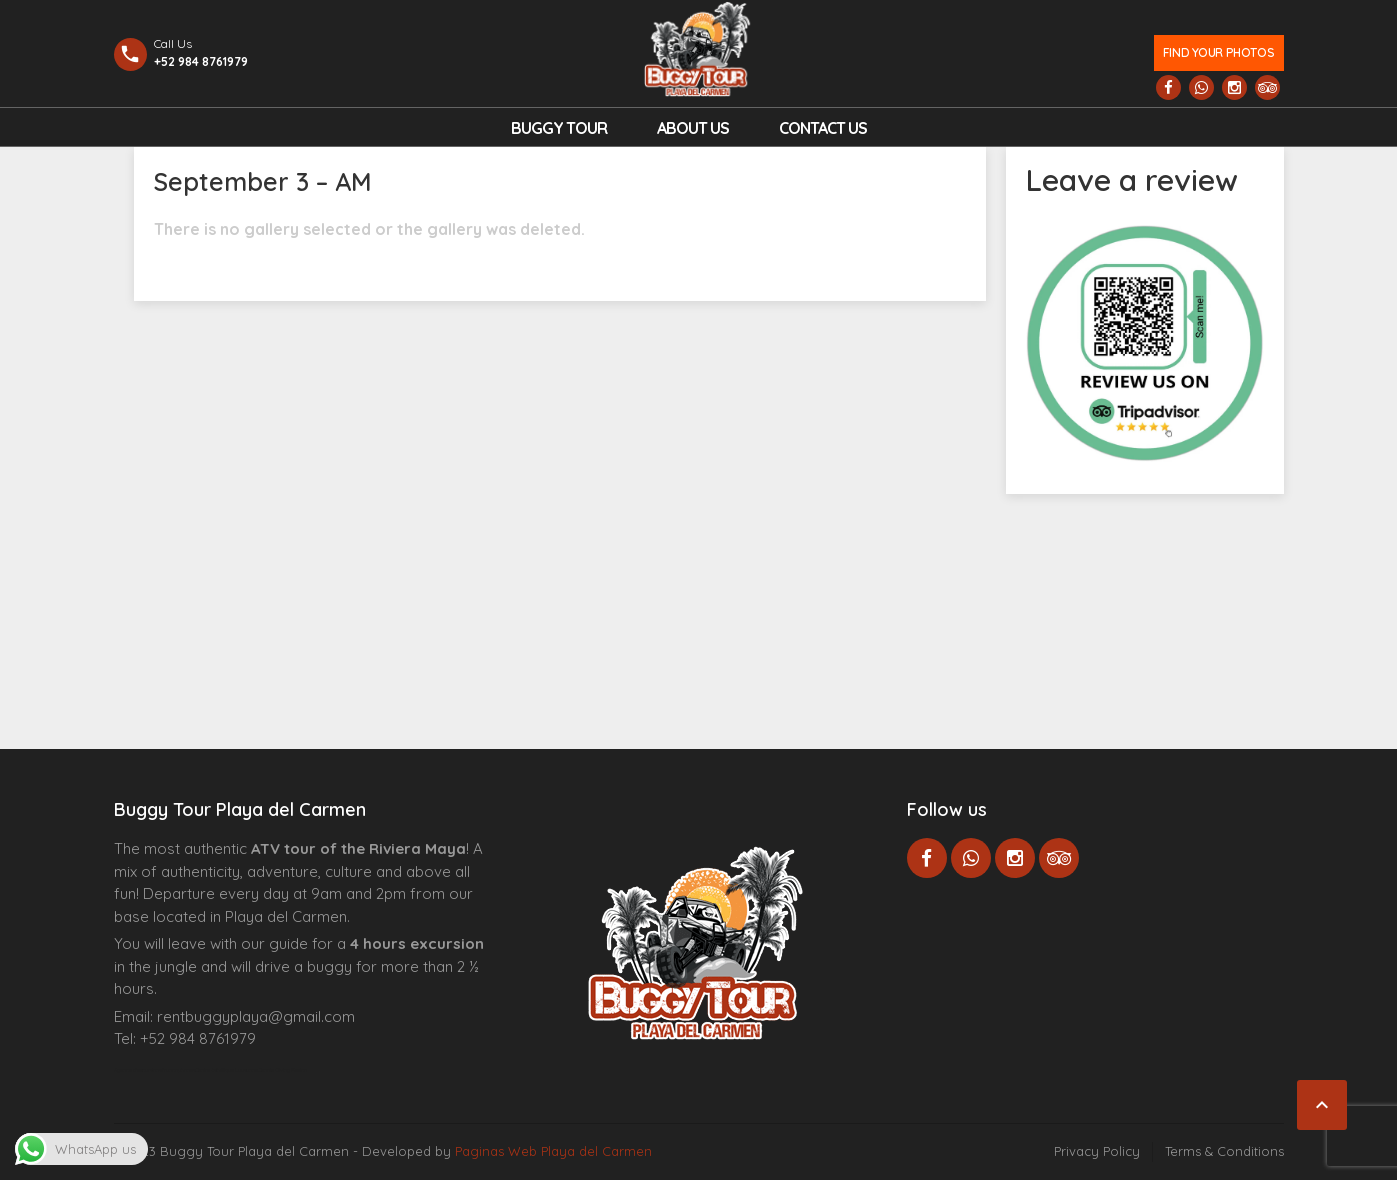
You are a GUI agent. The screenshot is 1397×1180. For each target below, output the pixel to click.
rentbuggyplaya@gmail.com (256, 1016)
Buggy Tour (559, 128)
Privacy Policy (1097, 1151)
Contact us (823, 128)
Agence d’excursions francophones (154, 1070)
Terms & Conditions (1224, 1151)
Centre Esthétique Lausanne (226, 1070)
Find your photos (1218, 52)
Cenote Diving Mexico (282, 1070)
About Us (693, 128)
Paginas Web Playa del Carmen (553, 1151)
